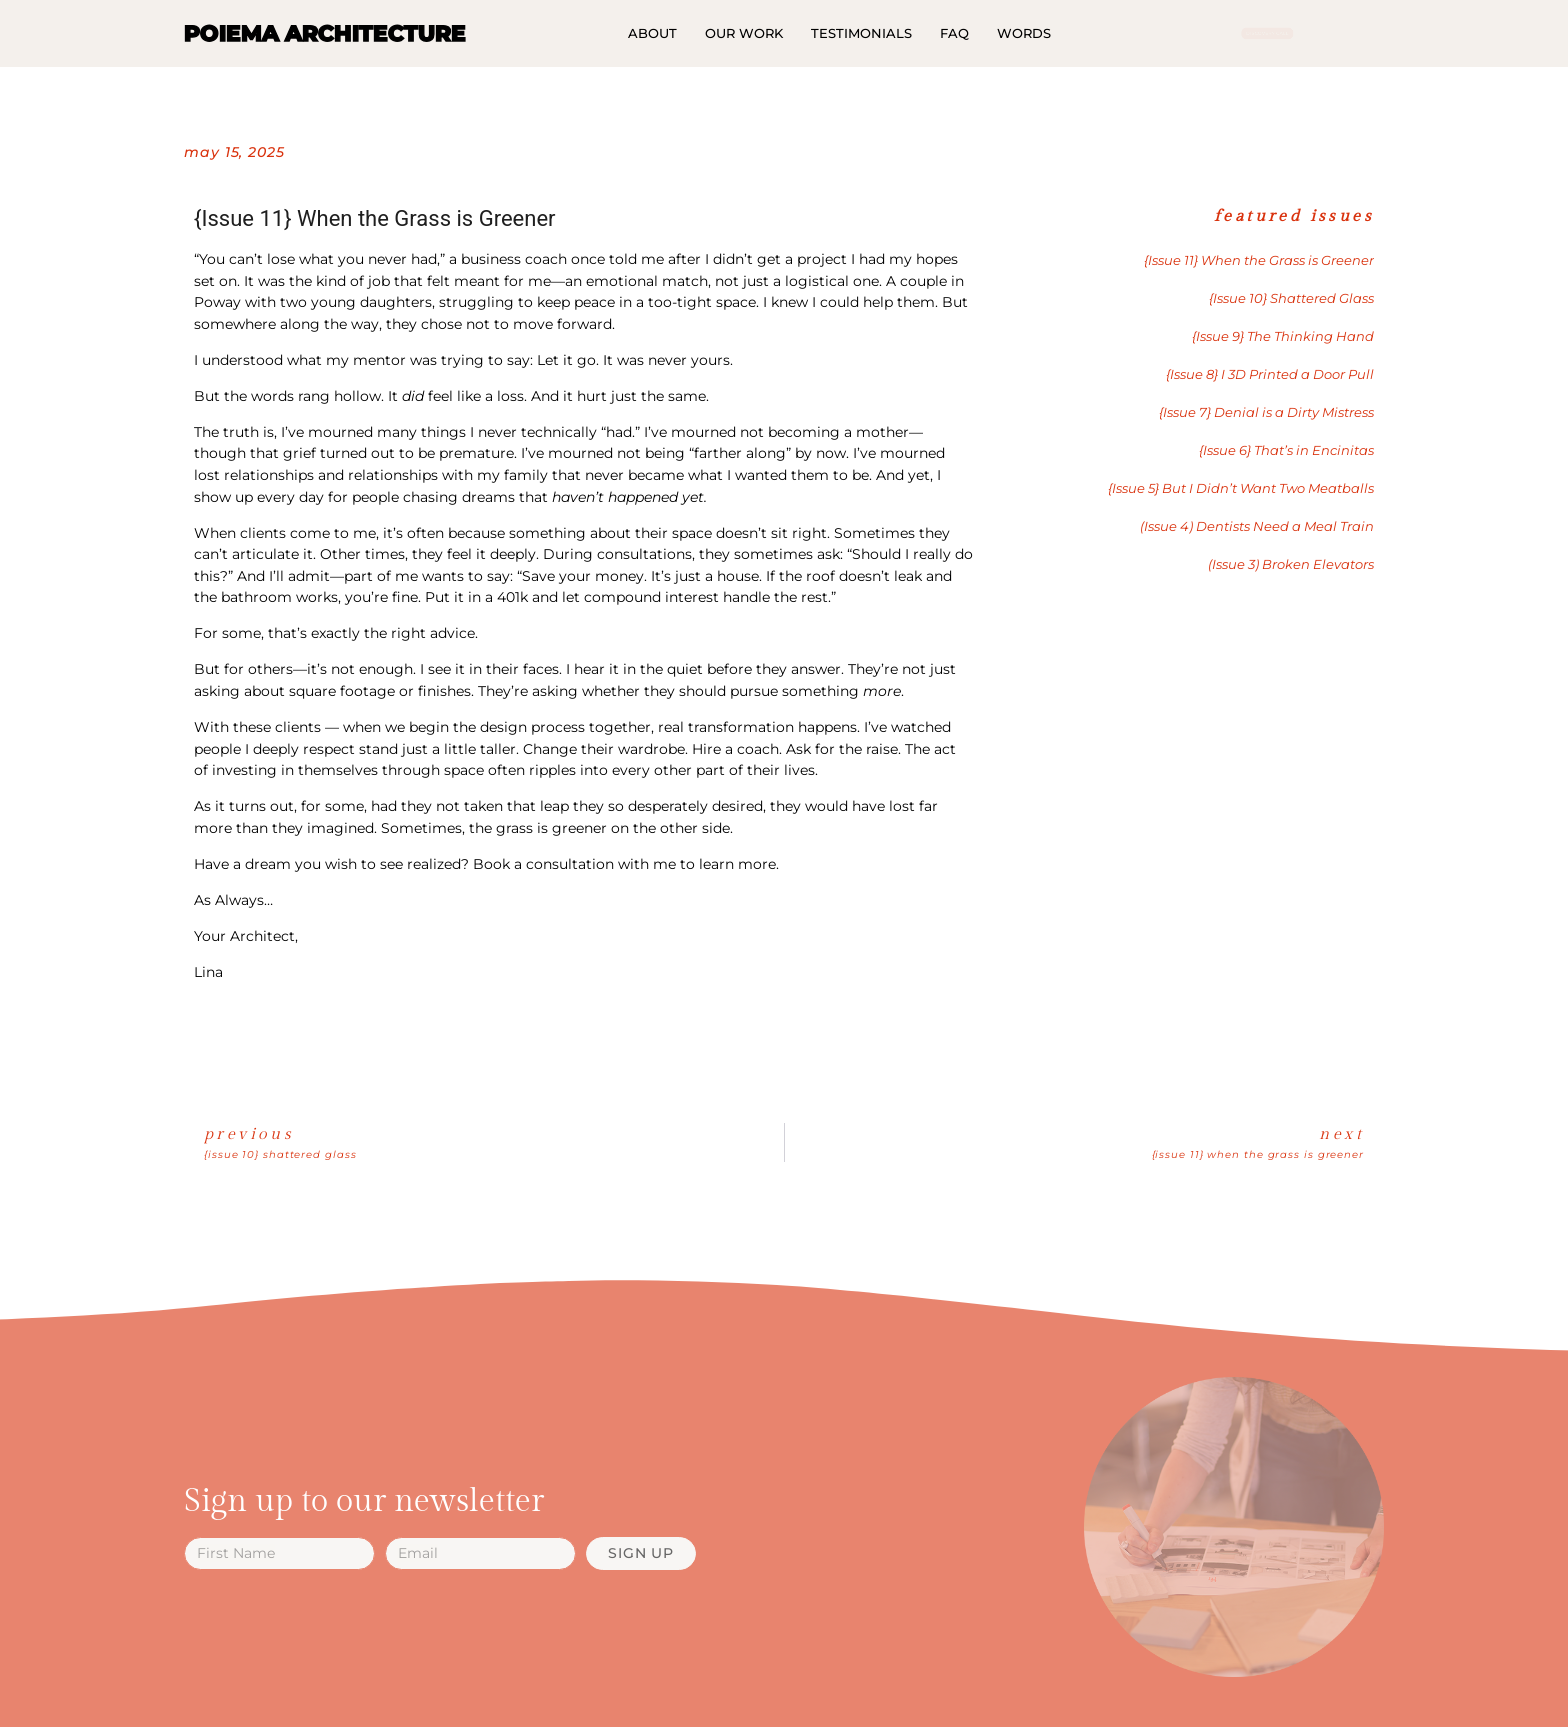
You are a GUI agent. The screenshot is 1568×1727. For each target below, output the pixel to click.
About (652, 33)
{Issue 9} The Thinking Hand (1283, 336)
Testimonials (861, 33)
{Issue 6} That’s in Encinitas (1286, 450)
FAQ (954, 33)
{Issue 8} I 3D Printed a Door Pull (1270, 374)
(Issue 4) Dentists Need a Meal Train (1257, 526)
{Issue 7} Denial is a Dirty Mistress (1266, 412)
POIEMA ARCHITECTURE (325, 33)
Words (1024, 33)
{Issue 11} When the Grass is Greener (1259, 260)
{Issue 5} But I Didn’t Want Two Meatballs (1241, 488)
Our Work (744, 33)
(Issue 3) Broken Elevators (1291, 564)
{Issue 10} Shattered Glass (1291, 298)
